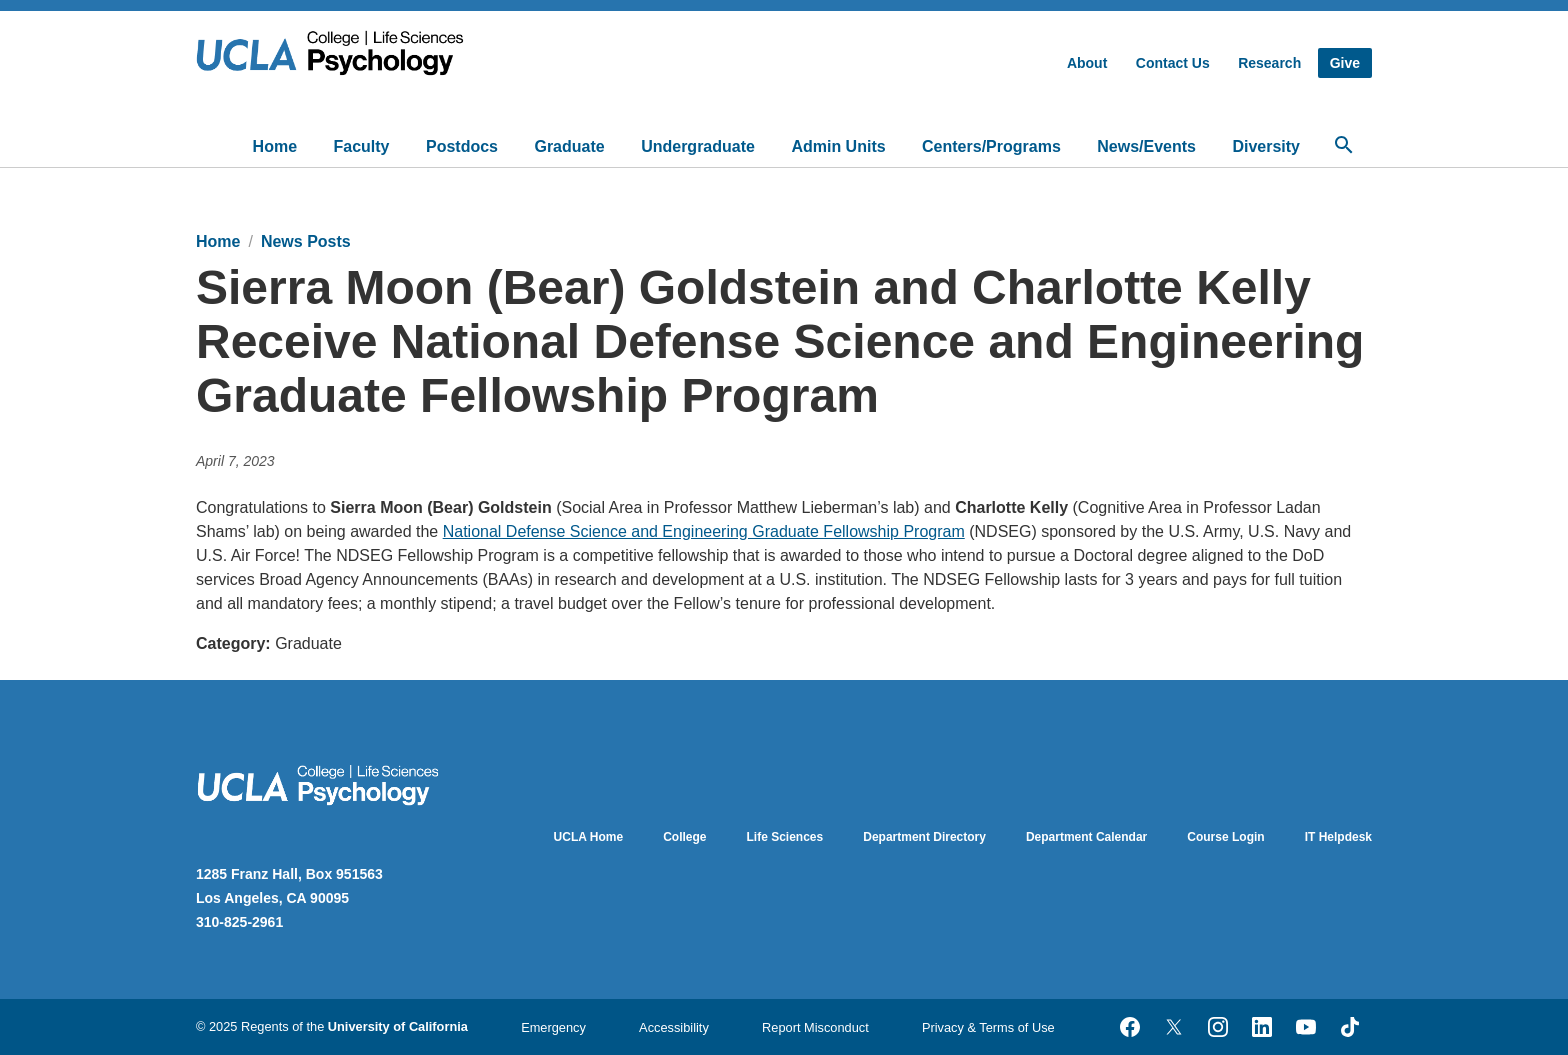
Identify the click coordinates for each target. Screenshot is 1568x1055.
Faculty (362, 146)
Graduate (569, 146)
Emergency (553, 1027)
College (684, 837)
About (1087, 63)
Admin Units (838, 146)
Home (275, 146)
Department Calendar (1086, 837)
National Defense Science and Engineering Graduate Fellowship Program (704, 531)
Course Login (1225, 837)
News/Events (1146, 146)
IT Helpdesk (1338, 837)
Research (1269, 63)
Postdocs (462, 146)
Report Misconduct (815, 1027)
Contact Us (1173, 63)
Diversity (1266, 146)
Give (1345, 63)
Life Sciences (785, 837)
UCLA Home (589, 837)
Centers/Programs (991, 146)
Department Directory (924, 837)
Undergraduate (698, 146)
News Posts (306, 241)
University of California (398, 1026)
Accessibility (674, 1027)
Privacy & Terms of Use (988, 1027)
